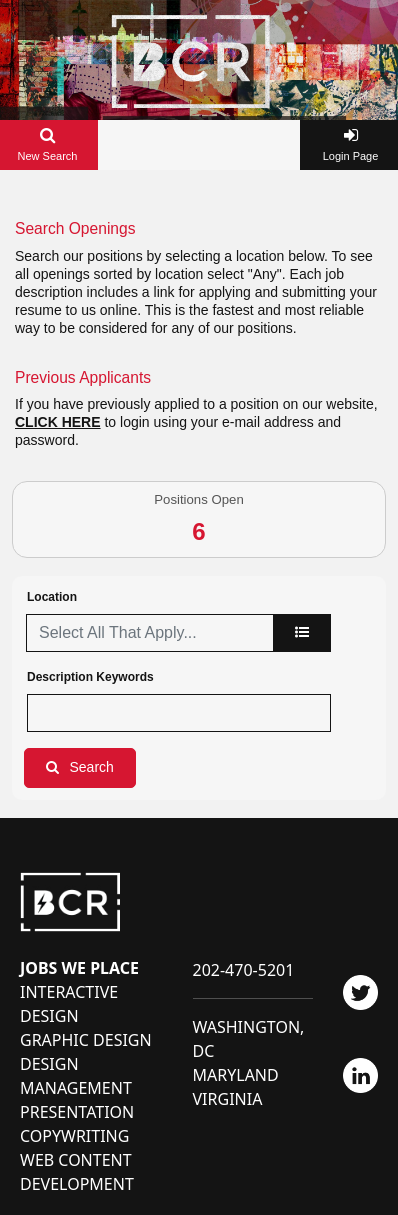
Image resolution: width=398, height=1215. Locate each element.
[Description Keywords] (179, 713)
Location (52, 597)
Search (92, 767)
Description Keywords (90, 677)
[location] (302, 633)
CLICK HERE (58, 422)
